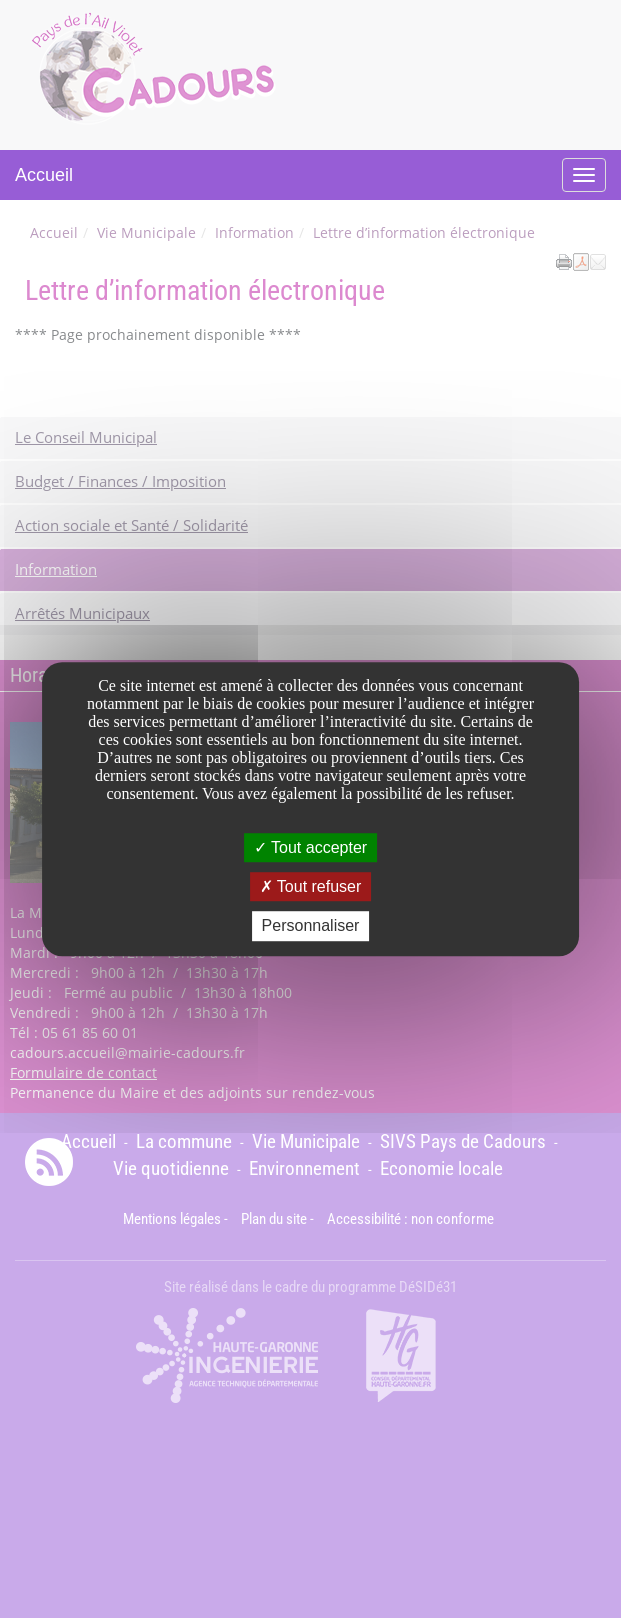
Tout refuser (311, 886)
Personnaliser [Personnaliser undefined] (311, 926)
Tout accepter (310, 847)
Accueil (44, 175)
